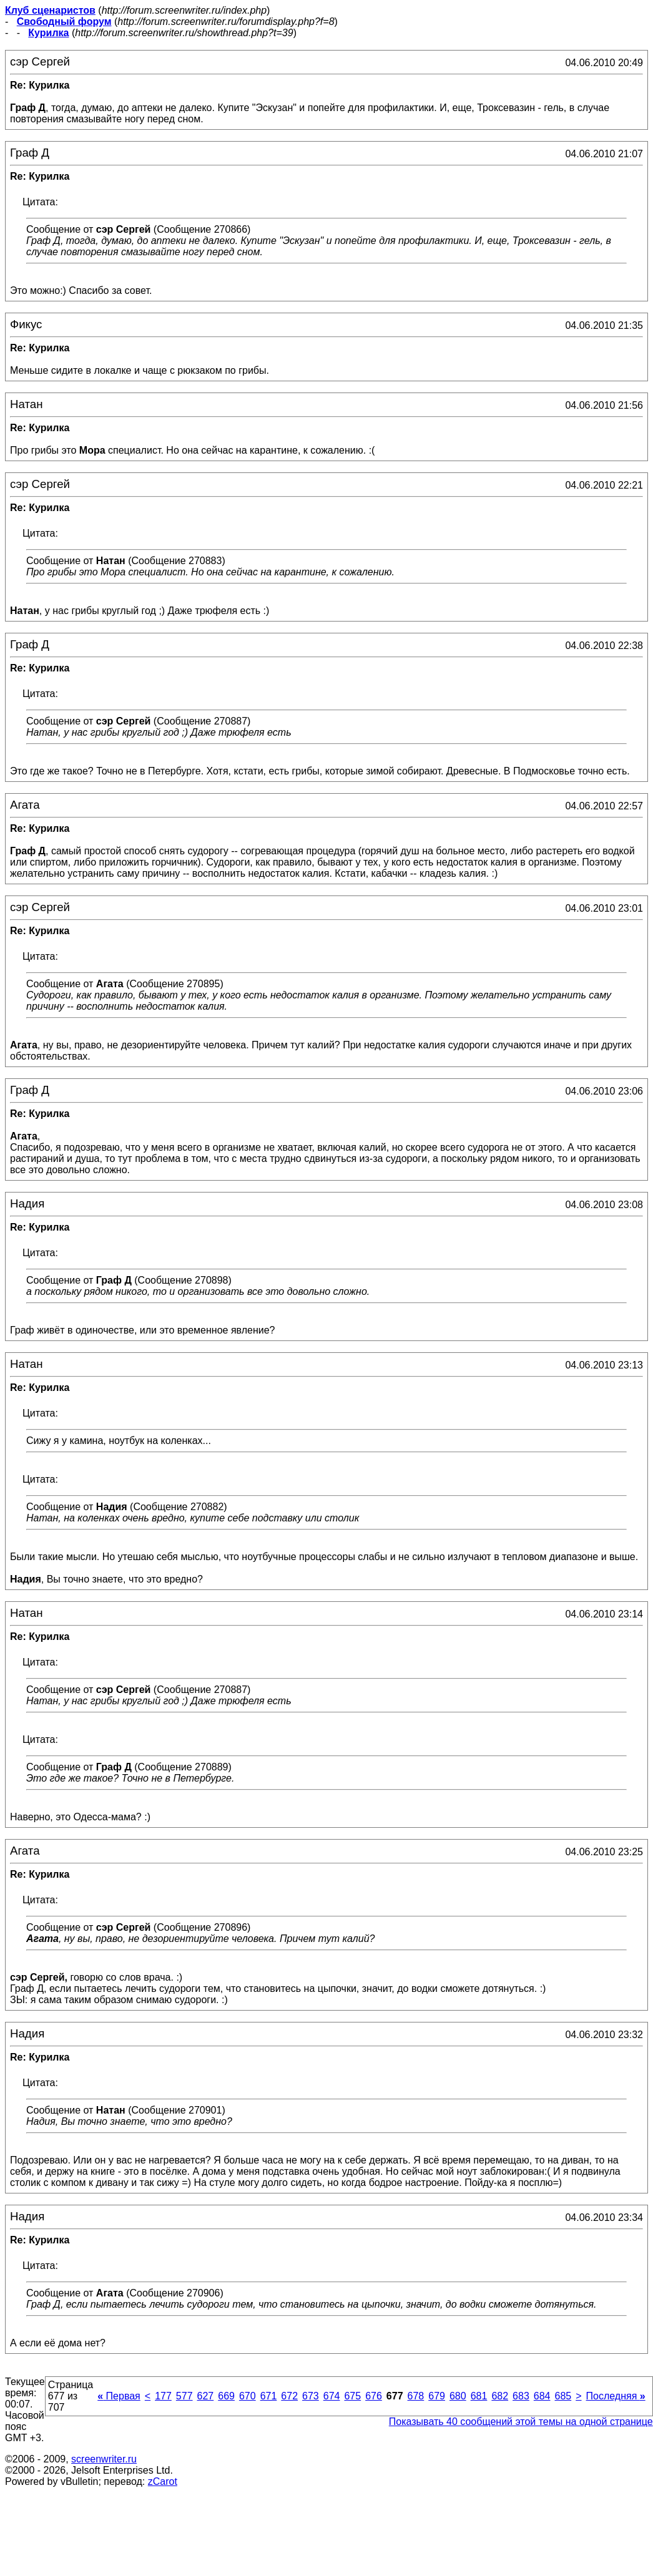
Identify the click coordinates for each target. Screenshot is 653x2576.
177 (163, 2396)
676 (373, 2396)
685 (562, 2396)
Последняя (616, 2396)
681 (479, 2396)
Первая (118, 2396)
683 (521, 2396)
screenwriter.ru (104, 2459)
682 (499, 2396)
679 (436, 2396)
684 (542, 2396)
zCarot (162, 2481)
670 (247, 2396)
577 (184, 2396)
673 (310, 2396)
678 (416, 2396)
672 (289, 2396)
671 (268, 2396)
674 (331, 2396)
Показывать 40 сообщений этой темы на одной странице (521, 2421)
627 (205, 2396)
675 (352, 2396)
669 (226, 2396)
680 (457, 2396)
